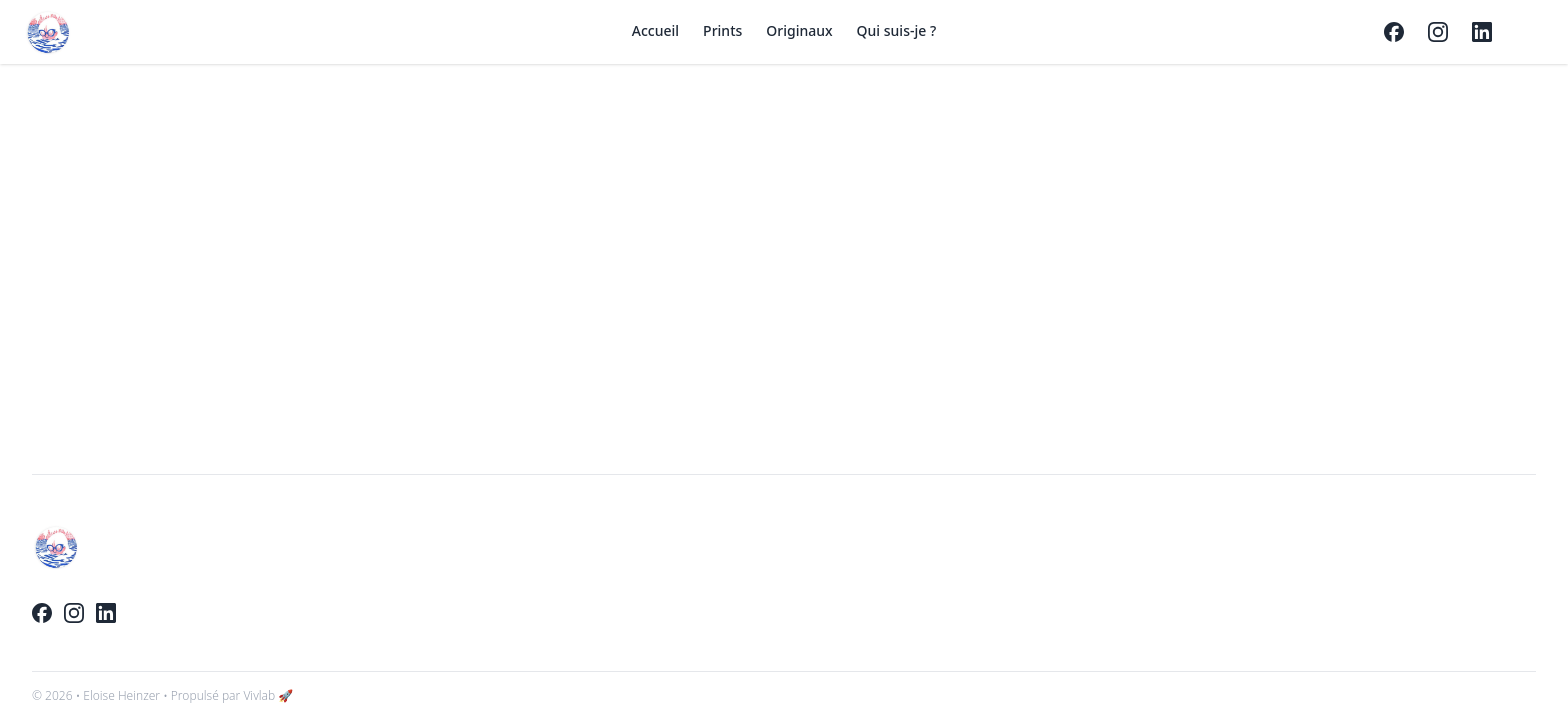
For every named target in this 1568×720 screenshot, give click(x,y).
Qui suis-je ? (897, 30)
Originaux (799, 30)
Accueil (655, 30)
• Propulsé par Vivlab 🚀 (228, 695)
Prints (722, 30)
